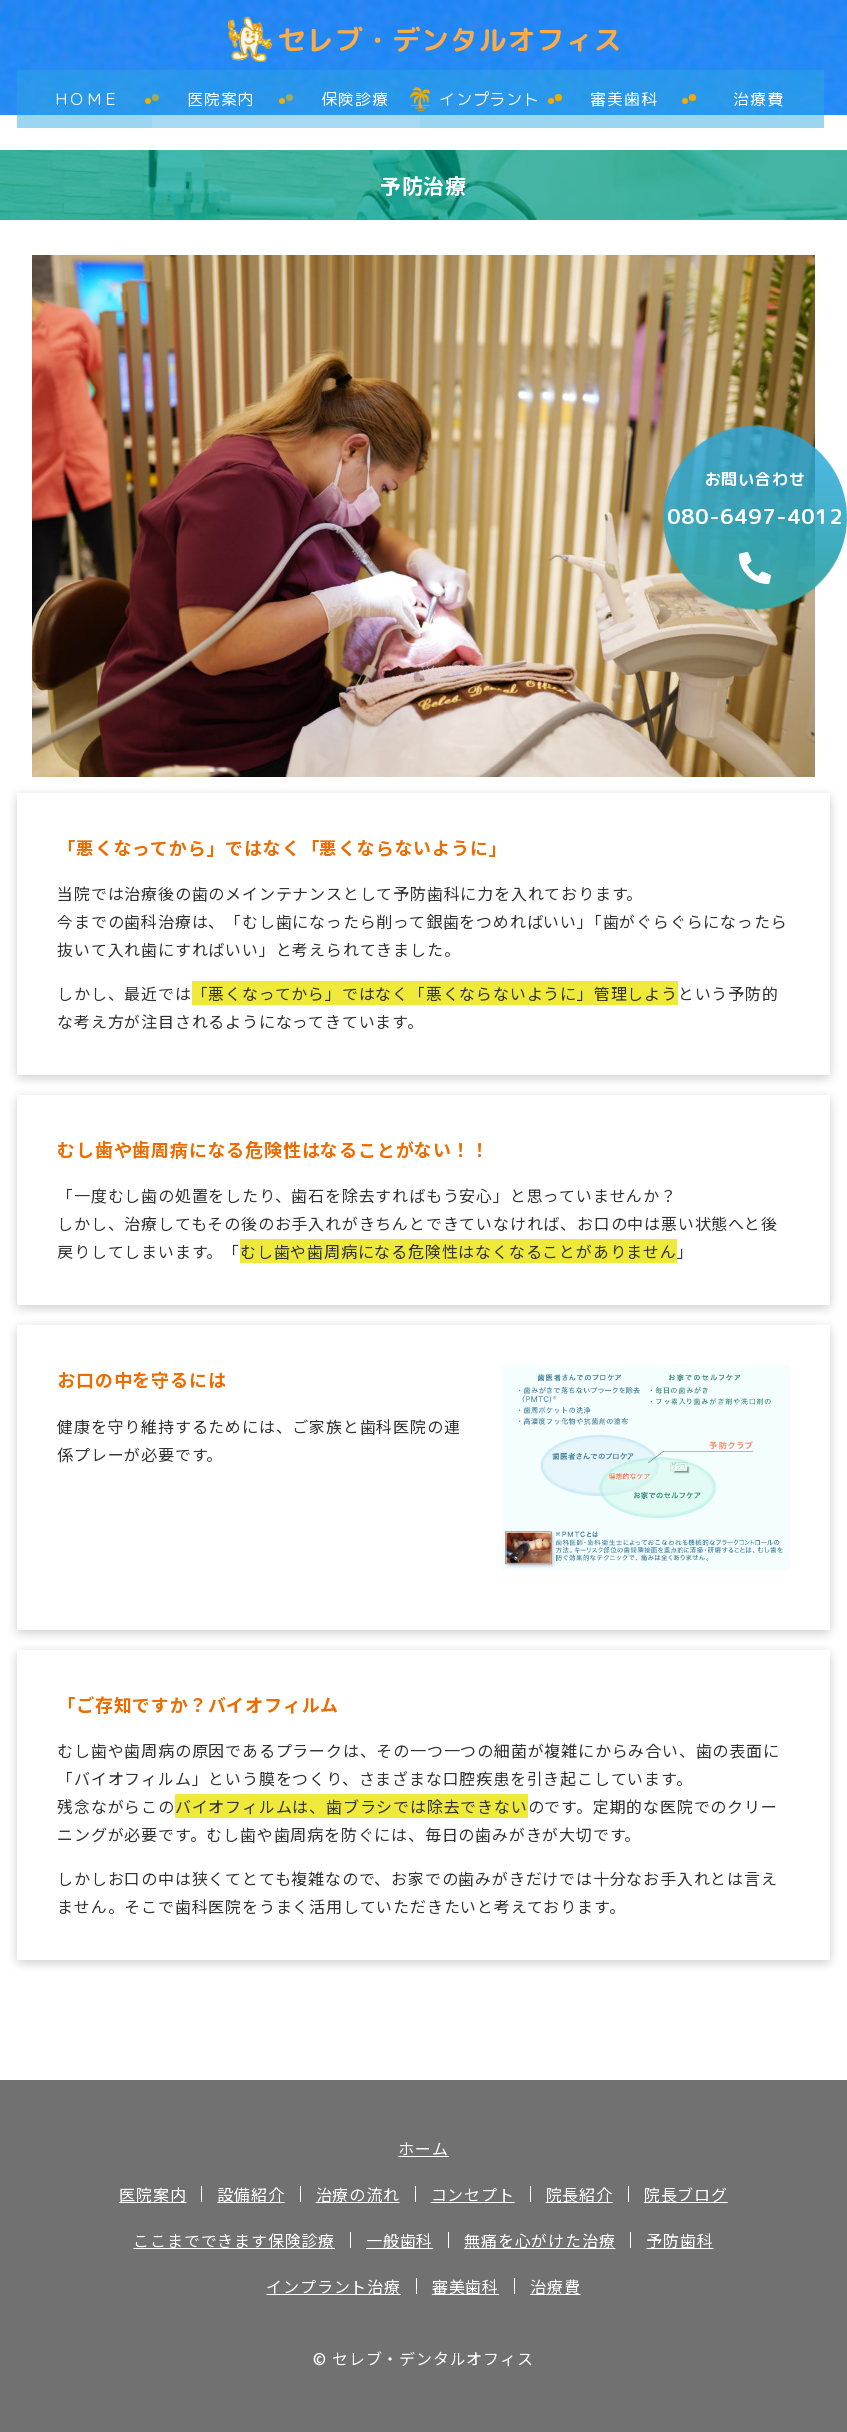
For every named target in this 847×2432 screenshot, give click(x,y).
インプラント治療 (333, 2286)
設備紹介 (250, 2194)
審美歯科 (622, 92)
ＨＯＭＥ (84, 92)
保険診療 (353, 92)
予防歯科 (679, 2240)
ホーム (423, 2148)
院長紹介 (579, 2194)
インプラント (487, 92)
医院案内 (218, 92)
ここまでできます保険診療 (234, 2240)
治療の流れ (358, 2194)
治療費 (756, 92)
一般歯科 (399, 2240)
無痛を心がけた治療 (539, 2240)
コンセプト (473, 2194)
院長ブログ (686, 2194)
